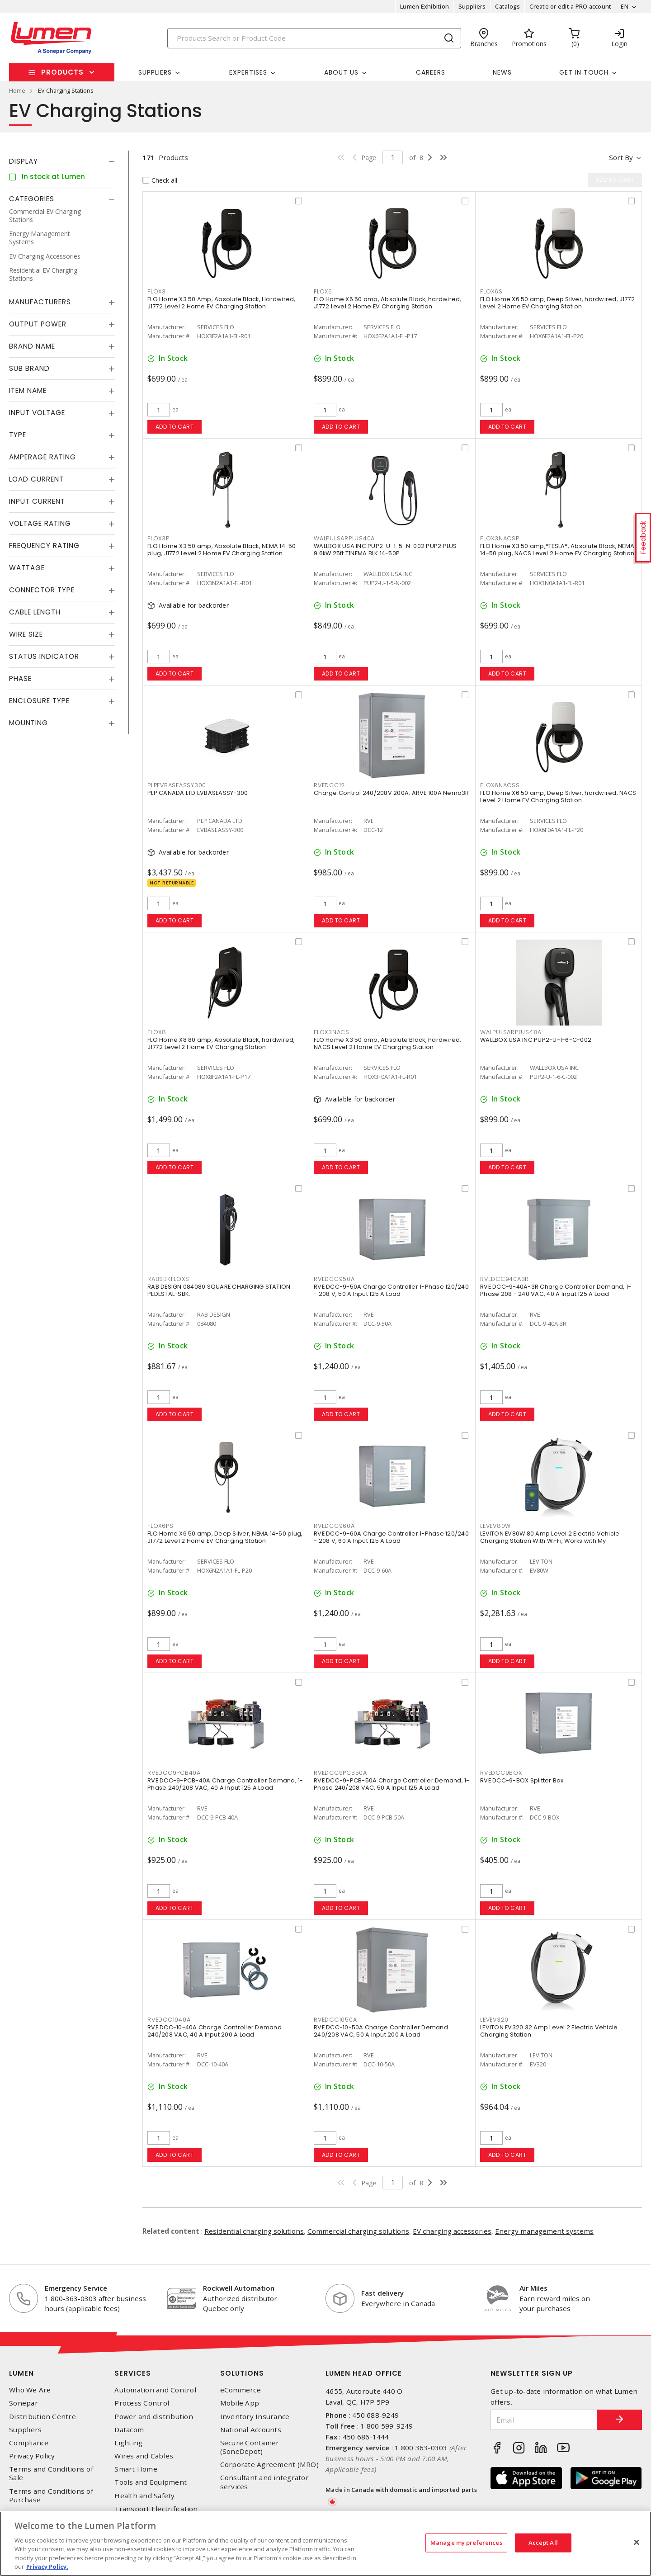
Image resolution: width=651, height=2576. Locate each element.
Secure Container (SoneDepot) (249, 2447)
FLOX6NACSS (500, 785)
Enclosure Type (39, 700)
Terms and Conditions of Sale (51, 2473)
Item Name (28, 390)
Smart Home (135, 2469)
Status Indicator (44, 656)
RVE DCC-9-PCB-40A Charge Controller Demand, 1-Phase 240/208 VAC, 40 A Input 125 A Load (225, 1784)
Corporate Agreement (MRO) (269, 2464)
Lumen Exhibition (424, 6)
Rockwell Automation (238, 2287)
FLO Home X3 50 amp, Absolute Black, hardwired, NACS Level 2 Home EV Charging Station (388, 1043)
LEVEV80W (495, 1526)
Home (17, 90)
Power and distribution (153, 2416)
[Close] (636, 2542)
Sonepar (23, 2403)
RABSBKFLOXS (168, 1279)
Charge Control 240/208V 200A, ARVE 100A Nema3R (391, 793)
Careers (430, 72)
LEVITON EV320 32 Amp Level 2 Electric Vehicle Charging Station (549, 2030)
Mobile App (239, 2403)
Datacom (129, 2429)
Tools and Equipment (150, 2482)
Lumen (21, 2373)
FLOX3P (158, 538)
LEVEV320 (494, 2019)
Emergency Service (76, 2287)
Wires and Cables (143, 2456)
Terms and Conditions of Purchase (51, 2495)
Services (132, 2373)
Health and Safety (144, 2495)
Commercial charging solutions (358, 2231)
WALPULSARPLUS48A (511, 1032)
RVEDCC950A (334, 1279)
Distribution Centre (42, 2416)
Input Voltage (37, 412)
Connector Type (42, 590)
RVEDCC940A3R (504, 1279)
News (502, 72)
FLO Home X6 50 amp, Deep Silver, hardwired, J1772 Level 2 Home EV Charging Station (557, 302)
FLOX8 (156, 1032)
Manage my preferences (466, 2542)
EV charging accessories (452, 2231)
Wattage (27, 567)
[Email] (544, 2420)
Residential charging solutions (254, 2231)
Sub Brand (29, 368)
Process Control (141, 2403)
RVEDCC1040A (168, 2019)
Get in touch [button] (584, 72)
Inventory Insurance (255, 2416)
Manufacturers (40, 302)
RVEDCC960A (334, 1526)
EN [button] (624, 6)
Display (23, 161)
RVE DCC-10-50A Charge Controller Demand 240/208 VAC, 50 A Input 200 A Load (381, 2030)
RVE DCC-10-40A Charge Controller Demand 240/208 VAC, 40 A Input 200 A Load (214, 2030)
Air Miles (533, 2287)
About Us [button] (341, 72)
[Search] (314, 38)
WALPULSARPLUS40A (344, 538)
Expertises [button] (248, 72)
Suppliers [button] (155, 72)
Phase (20, 678)
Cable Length (35, 612)
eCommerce (240, 2390)
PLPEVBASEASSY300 (176, 785)
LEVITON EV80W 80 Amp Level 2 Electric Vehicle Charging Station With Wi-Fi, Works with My (549, 1537)
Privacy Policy (32, 2456)
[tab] (62, 161)
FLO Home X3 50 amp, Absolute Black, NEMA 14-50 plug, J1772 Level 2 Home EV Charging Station (221, 549)
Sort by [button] (621, 157)
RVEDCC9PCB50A (340, 1773)
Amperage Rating (42, 457)
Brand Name (32, 346)
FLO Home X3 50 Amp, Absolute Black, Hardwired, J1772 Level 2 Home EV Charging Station (221, 302)
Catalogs (507, 6)
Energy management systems (544, 2231)
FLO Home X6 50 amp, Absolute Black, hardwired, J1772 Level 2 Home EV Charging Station (388, 302)
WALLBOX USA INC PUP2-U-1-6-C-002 (535, 1040)
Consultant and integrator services (264, 2482)
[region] (325, 2543)
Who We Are (30, 2390)
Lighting (128, 2443)
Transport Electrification (156, 2509)
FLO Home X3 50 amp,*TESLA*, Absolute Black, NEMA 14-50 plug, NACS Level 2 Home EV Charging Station (557, 549)
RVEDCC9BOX (501, 1773)
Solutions (242, 2373)
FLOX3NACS (331, 1032)
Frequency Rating (44, 545)
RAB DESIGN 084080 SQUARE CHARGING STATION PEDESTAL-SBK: (218, 1290)
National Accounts (250, 2429)
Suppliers (472, 6)
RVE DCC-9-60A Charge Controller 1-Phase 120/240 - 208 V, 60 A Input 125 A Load (391, 1537)
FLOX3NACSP (499, 538)
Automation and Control (155, 2390)
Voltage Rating (40, 523)
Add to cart (175, 426)
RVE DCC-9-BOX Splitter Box (522, 1780)
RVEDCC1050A (335, 2019)
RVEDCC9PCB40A (174, 1773)
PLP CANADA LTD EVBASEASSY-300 (197, 793)
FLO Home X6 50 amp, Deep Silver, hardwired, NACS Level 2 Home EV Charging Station (558, 796)
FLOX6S (491, 291)
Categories (31, 198)
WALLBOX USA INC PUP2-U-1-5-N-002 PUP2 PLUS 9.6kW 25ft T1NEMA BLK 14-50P (385, 549)
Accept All (543, 2542)
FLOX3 (156, 291)
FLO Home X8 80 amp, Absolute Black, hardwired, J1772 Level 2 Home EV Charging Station (221, 1043)
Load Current (36, 479)
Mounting (28, 723)
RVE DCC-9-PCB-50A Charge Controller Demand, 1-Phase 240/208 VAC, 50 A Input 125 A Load (392, 1784)
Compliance (29, 2443)
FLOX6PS (160, 1526)
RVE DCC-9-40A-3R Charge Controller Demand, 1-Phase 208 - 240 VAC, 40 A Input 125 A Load (555, 1290)
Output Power (37, 324)
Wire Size (26, 634)
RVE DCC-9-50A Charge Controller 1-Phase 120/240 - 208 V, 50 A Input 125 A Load (391, 1290)
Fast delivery (382, 2292)
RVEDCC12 (329, 785)
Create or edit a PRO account (570, 6)
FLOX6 (323, 291)
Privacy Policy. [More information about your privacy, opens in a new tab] (47, 2566)
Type (17, 435)
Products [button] (62, 72)
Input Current (37, 501)
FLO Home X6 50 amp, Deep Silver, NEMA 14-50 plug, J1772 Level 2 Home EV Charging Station (224, 1537)
